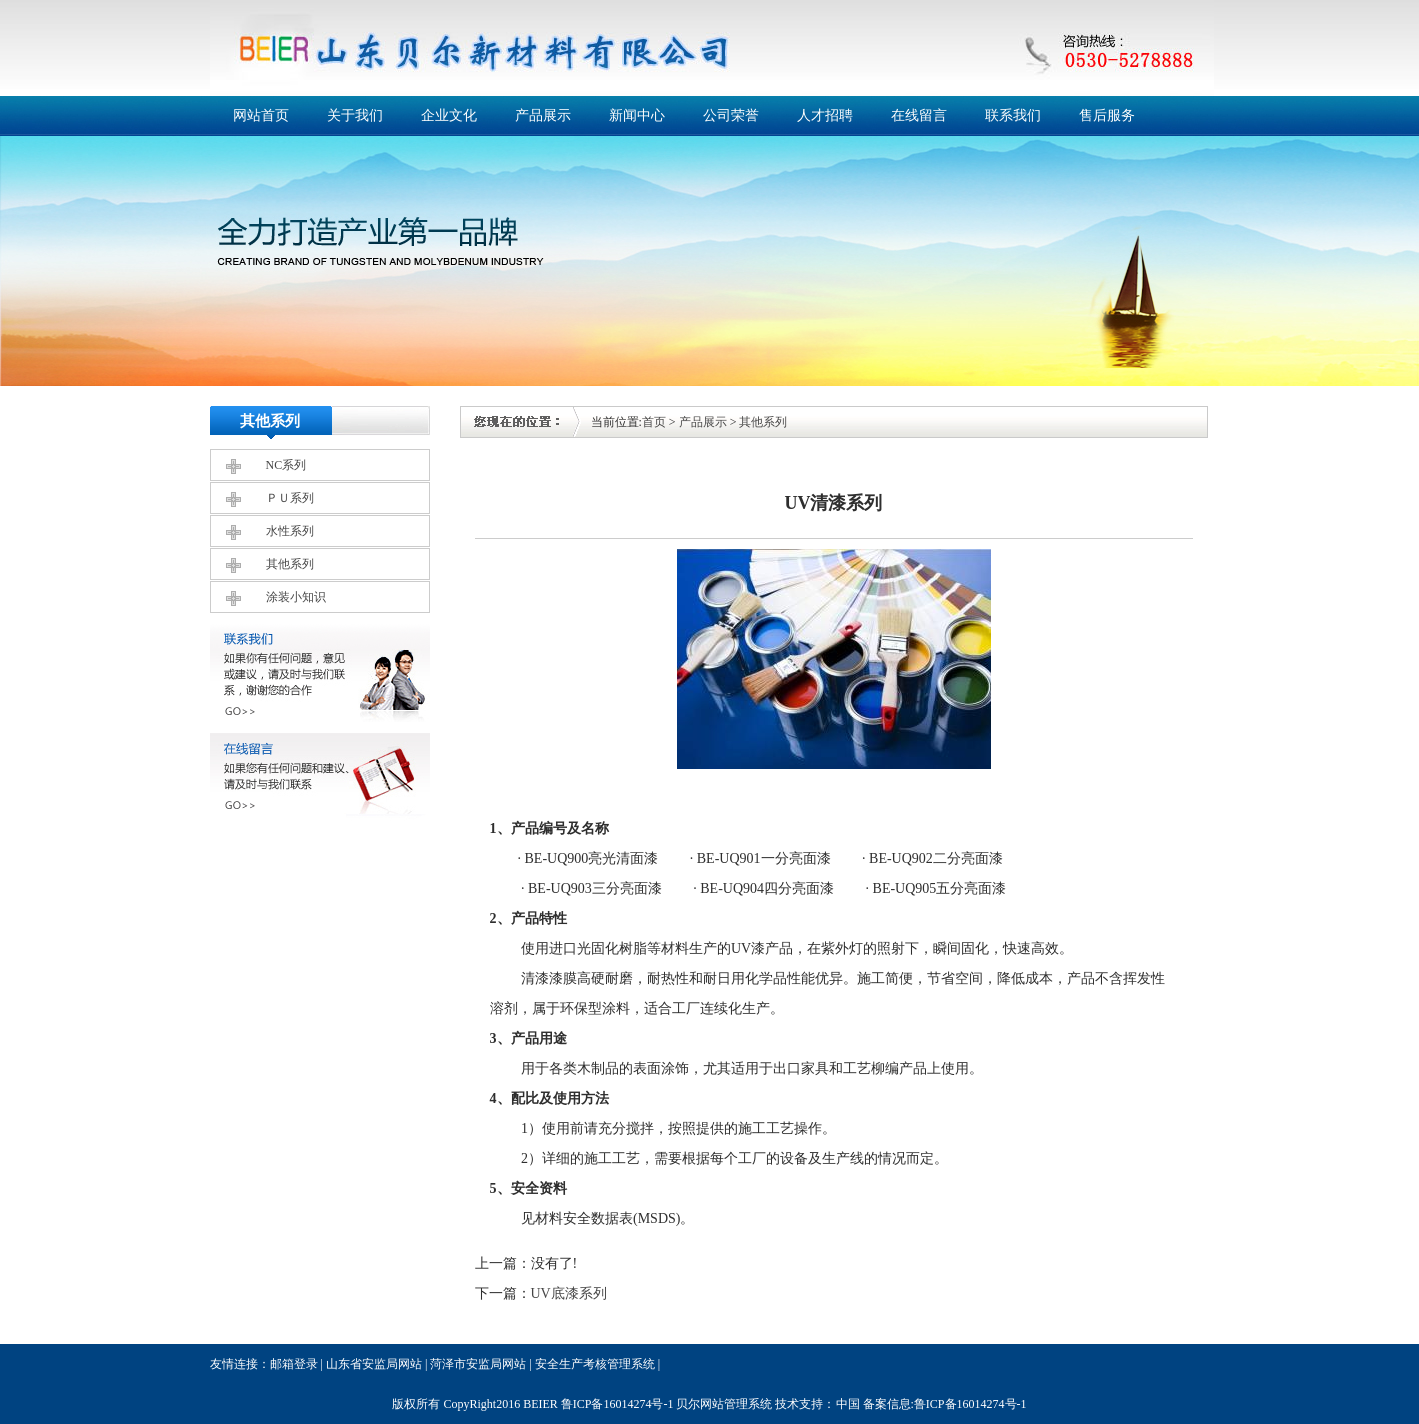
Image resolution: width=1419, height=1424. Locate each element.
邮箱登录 (294, 1364)
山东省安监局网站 (374, 1364)
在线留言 (919, 115)
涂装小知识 (296, 597)
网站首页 (261, 115)
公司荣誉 (731, 115)
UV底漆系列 (569, 1293)
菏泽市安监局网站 (478, 1364)
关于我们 (355, 115)
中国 (848, 1404)
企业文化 (449, 115)
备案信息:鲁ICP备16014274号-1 (945, 1404)
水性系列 (290, 531)
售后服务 (1107, 115)
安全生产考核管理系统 (595, 1364)
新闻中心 (637, 115)
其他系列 (290, 564)
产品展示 (543, 115)
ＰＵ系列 (290, 498)
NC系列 (286, 465)
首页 (654, 422)
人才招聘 (825, 115)
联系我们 (1013, 115)
